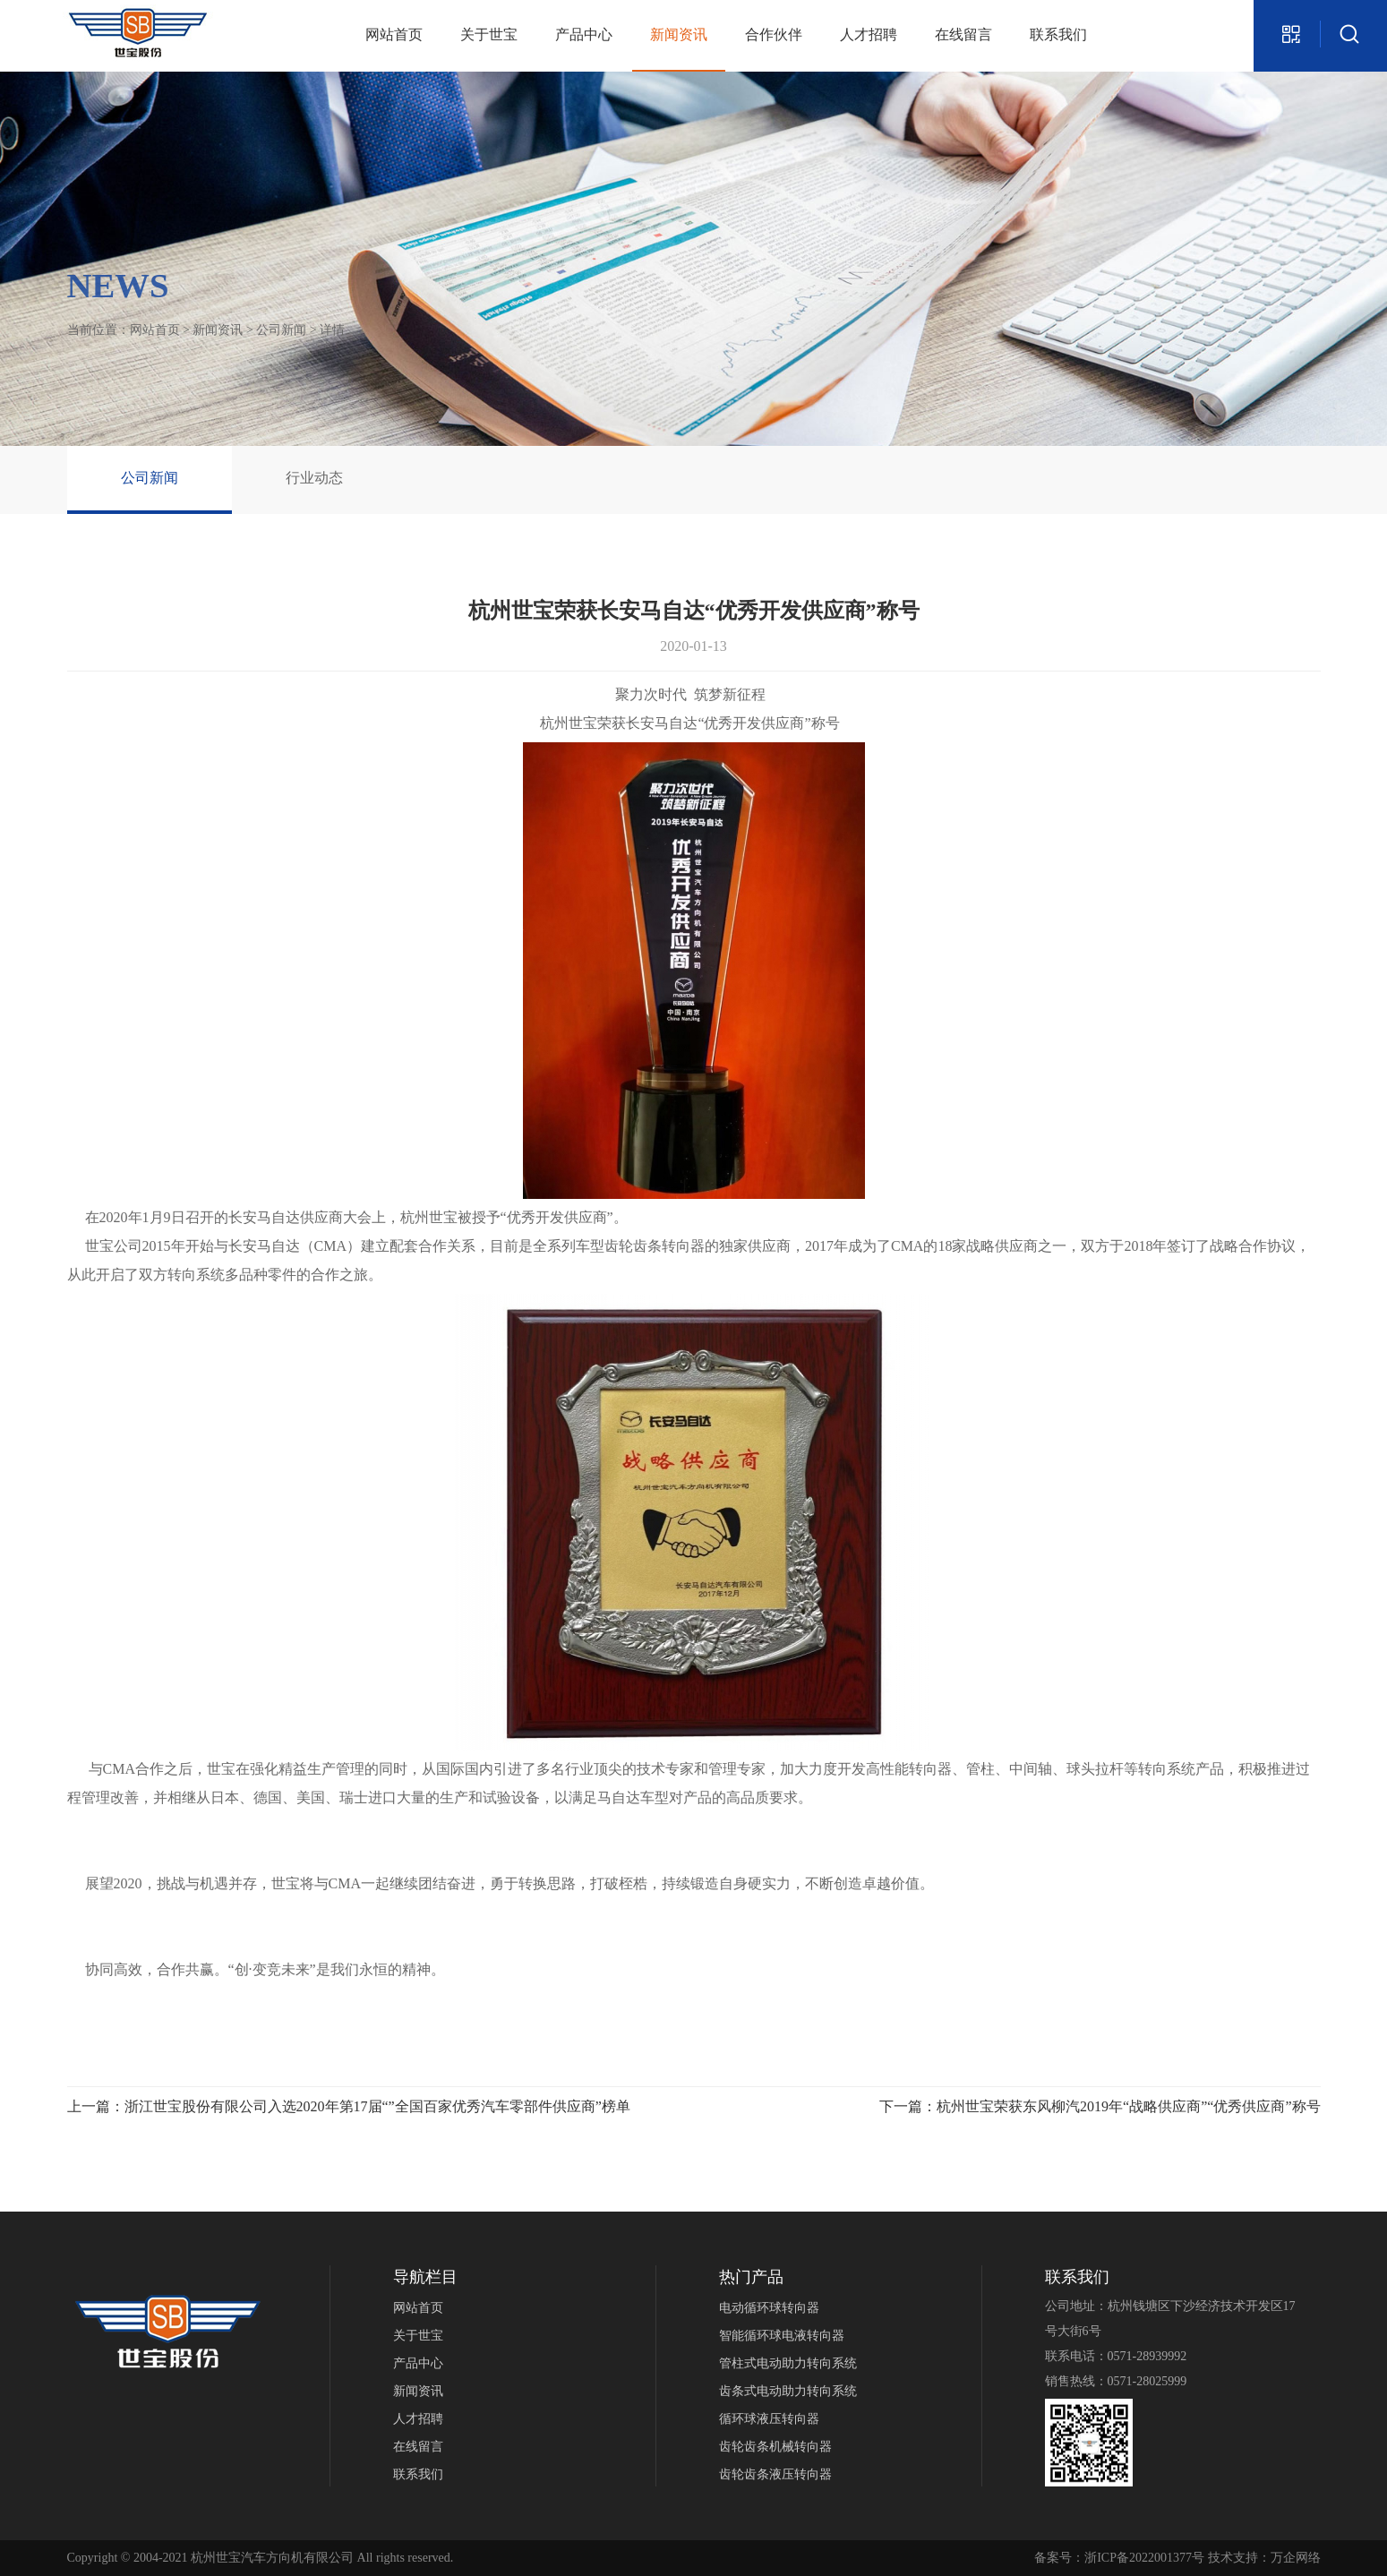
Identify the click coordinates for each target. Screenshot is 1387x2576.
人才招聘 (868, 34)
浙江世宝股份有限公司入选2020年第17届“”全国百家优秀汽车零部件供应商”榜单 (377, 2106)
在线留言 (963, 34)
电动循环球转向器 (769, 2308)
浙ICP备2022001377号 (1144, 2557)
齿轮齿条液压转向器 (775, 2474)
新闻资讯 (678, 34)
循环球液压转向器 (769, 2419)
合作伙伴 (773, 34)
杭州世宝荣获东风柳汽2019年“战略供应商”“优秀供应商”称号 (1128, 2106)
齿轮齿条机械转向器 (775, 2446)
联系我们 (1058, 34)
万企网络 (1296, 2557)
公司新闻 (281, 330)
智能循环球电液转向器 (781, 2335)
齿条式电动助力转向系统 (788, 2391)
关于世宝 (489, 34)
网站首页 (394, 34)
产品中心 (583, 34)
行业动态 (314, 477)
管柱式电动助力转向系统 (788, 2363)
